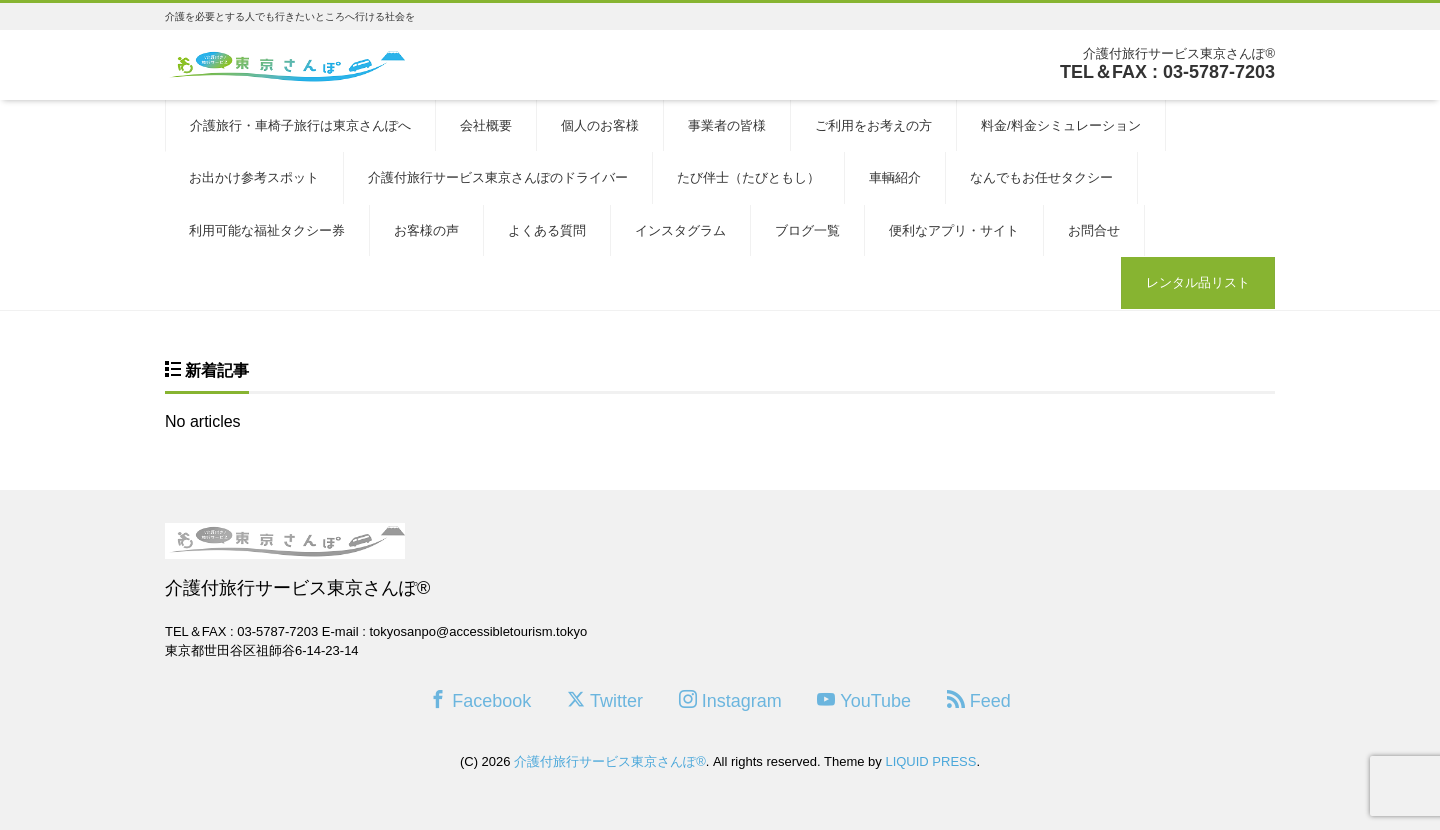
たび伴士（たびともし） (748, 177)
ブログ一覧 (807, 230)
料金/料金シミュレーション (1061, 125)
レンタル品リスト (1198, 282)
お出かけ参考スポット (254, 177)
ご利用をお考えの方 (873, 125)
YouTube (864, 700)
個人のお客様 (600, 125)
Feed (979, 700)
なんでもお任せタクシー (1041, 177)
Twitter (605, 700)
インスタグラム (680, 230)
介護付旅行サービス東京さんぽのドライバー (498, 177)
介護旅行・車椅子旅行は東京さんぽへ (300, 125)
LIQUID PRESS (930, 761)
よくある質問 (547, 230)
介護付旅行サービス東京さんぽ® (610, 761)
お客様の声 (426, 230)
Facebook (480, 700)
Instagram (730, 700)
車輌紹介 (895, 177)
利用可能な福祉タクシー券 (267, 230)
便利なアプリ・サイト (954, 230)
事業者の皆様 (727, 125)
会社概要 (486, 125)
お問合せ (1094, 230)
